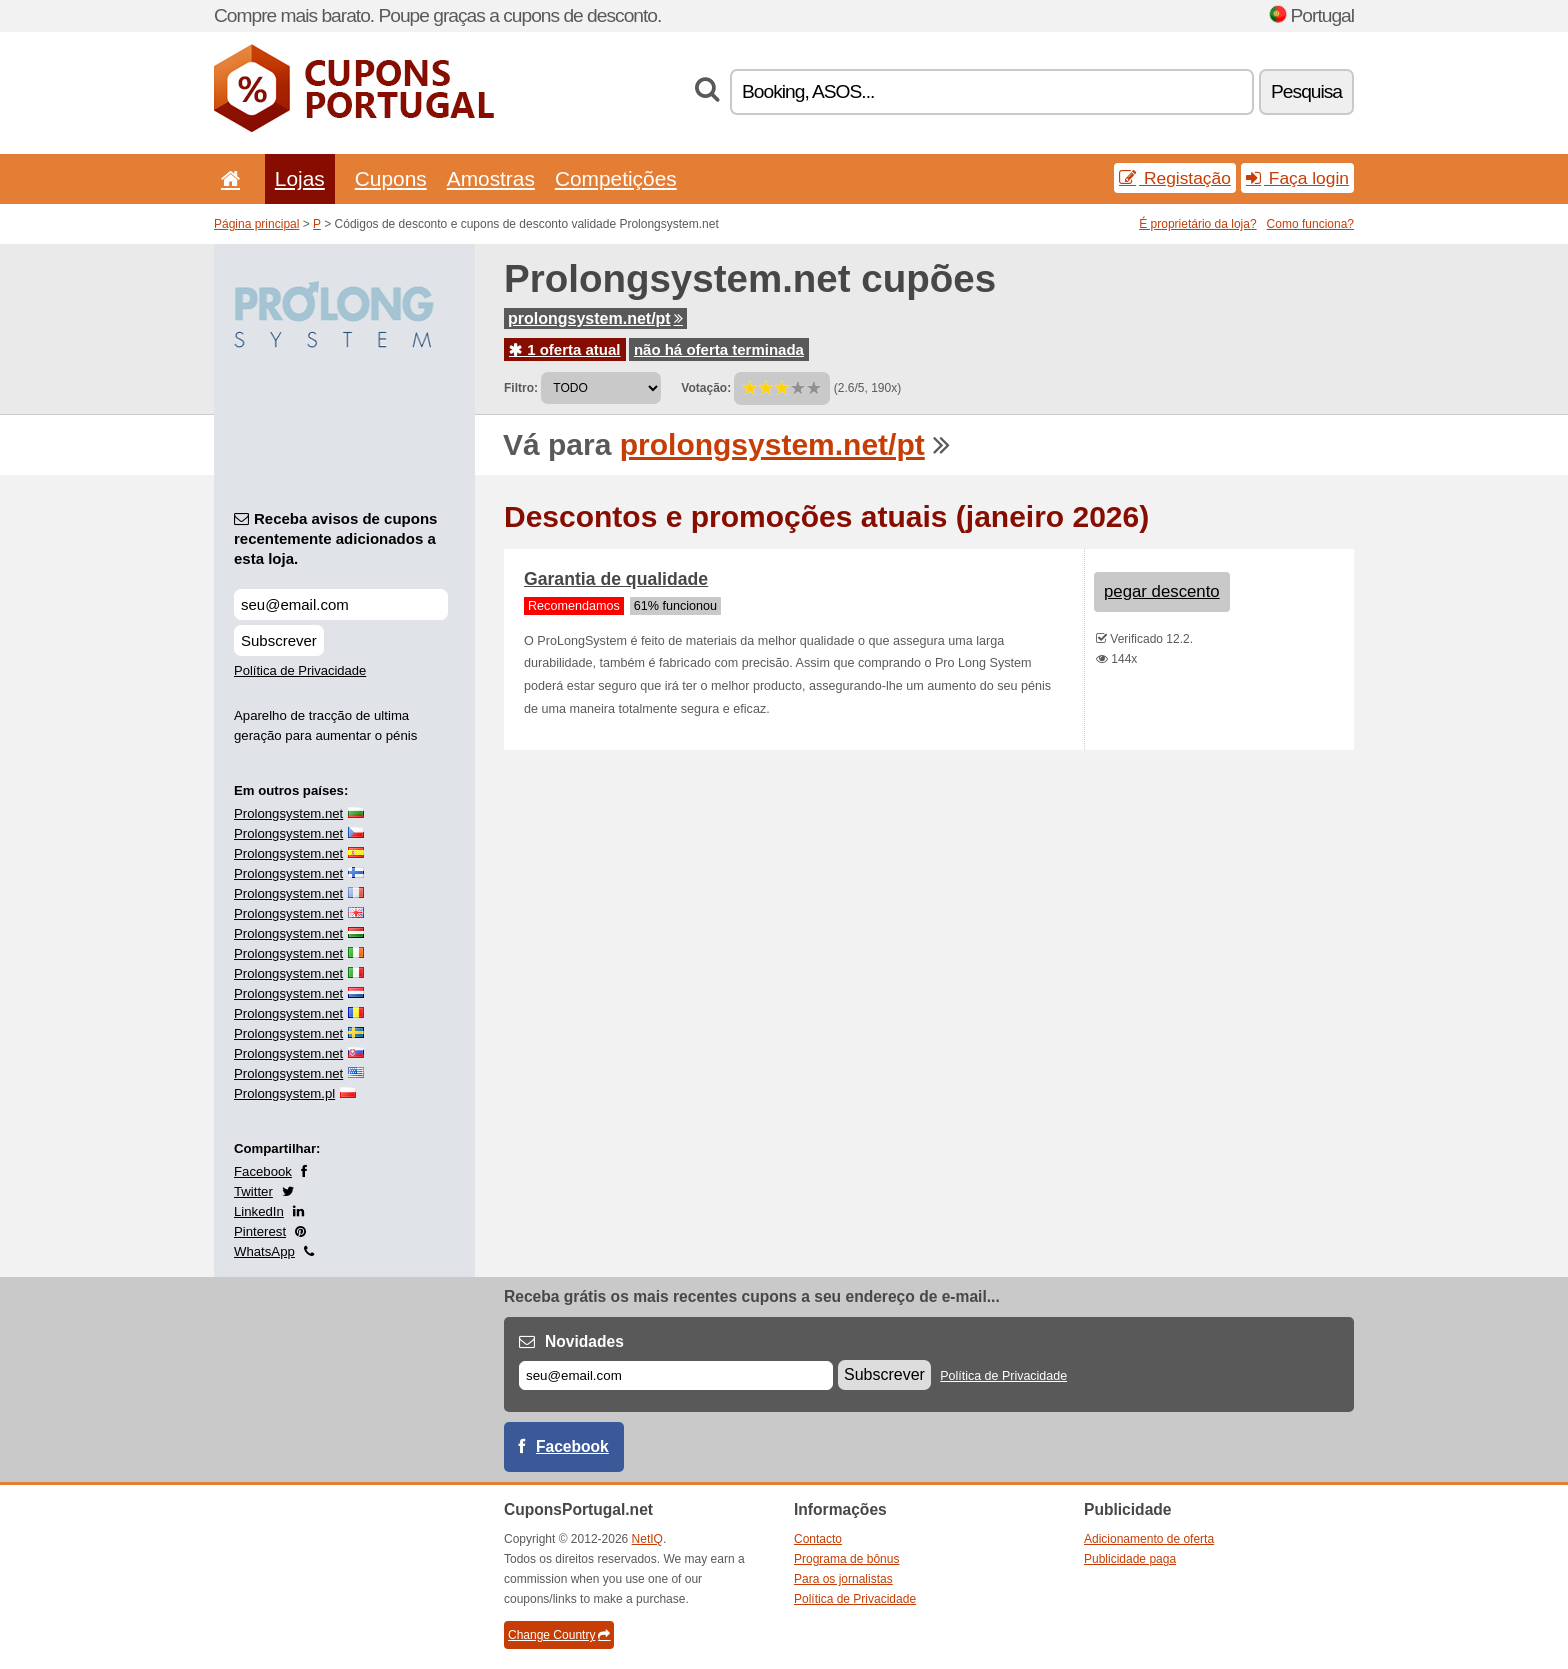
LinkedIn (259, 1211)
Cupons (391, 178)
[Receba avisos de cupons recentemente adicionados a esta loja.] (341, 604)
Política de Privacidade (300, 670)
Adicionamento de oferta (1149, 1539)
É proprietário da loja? (1197, 224)
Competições (616, 178)
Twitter (253, 1191)
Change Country (559, 1635)
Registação (1175, 178)
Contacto (818, 1539)
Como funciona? (1310, 224)
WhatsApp (264, 1251)
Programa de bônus (846, 1559)
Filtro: (521, 388)
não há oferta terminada (719, 349)
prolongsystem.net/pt (595, 318)
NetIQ (647, 1539)
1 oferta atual (565, 349)
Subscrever (279, 640)
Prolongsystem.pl (284, 1093)
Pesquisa (1306, 91)
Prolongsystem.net (288, 813)
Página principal (256, 224)
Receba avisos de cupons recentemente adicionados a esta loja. (335, 538)
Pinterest (260, 1231)
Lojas (300, 178)
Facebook (263, 1171)
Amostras (491, 178)
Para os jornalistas (843, 1579)
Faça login (1297, 178)
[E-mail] (676, 1375)
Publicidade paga (1130, 1559)
